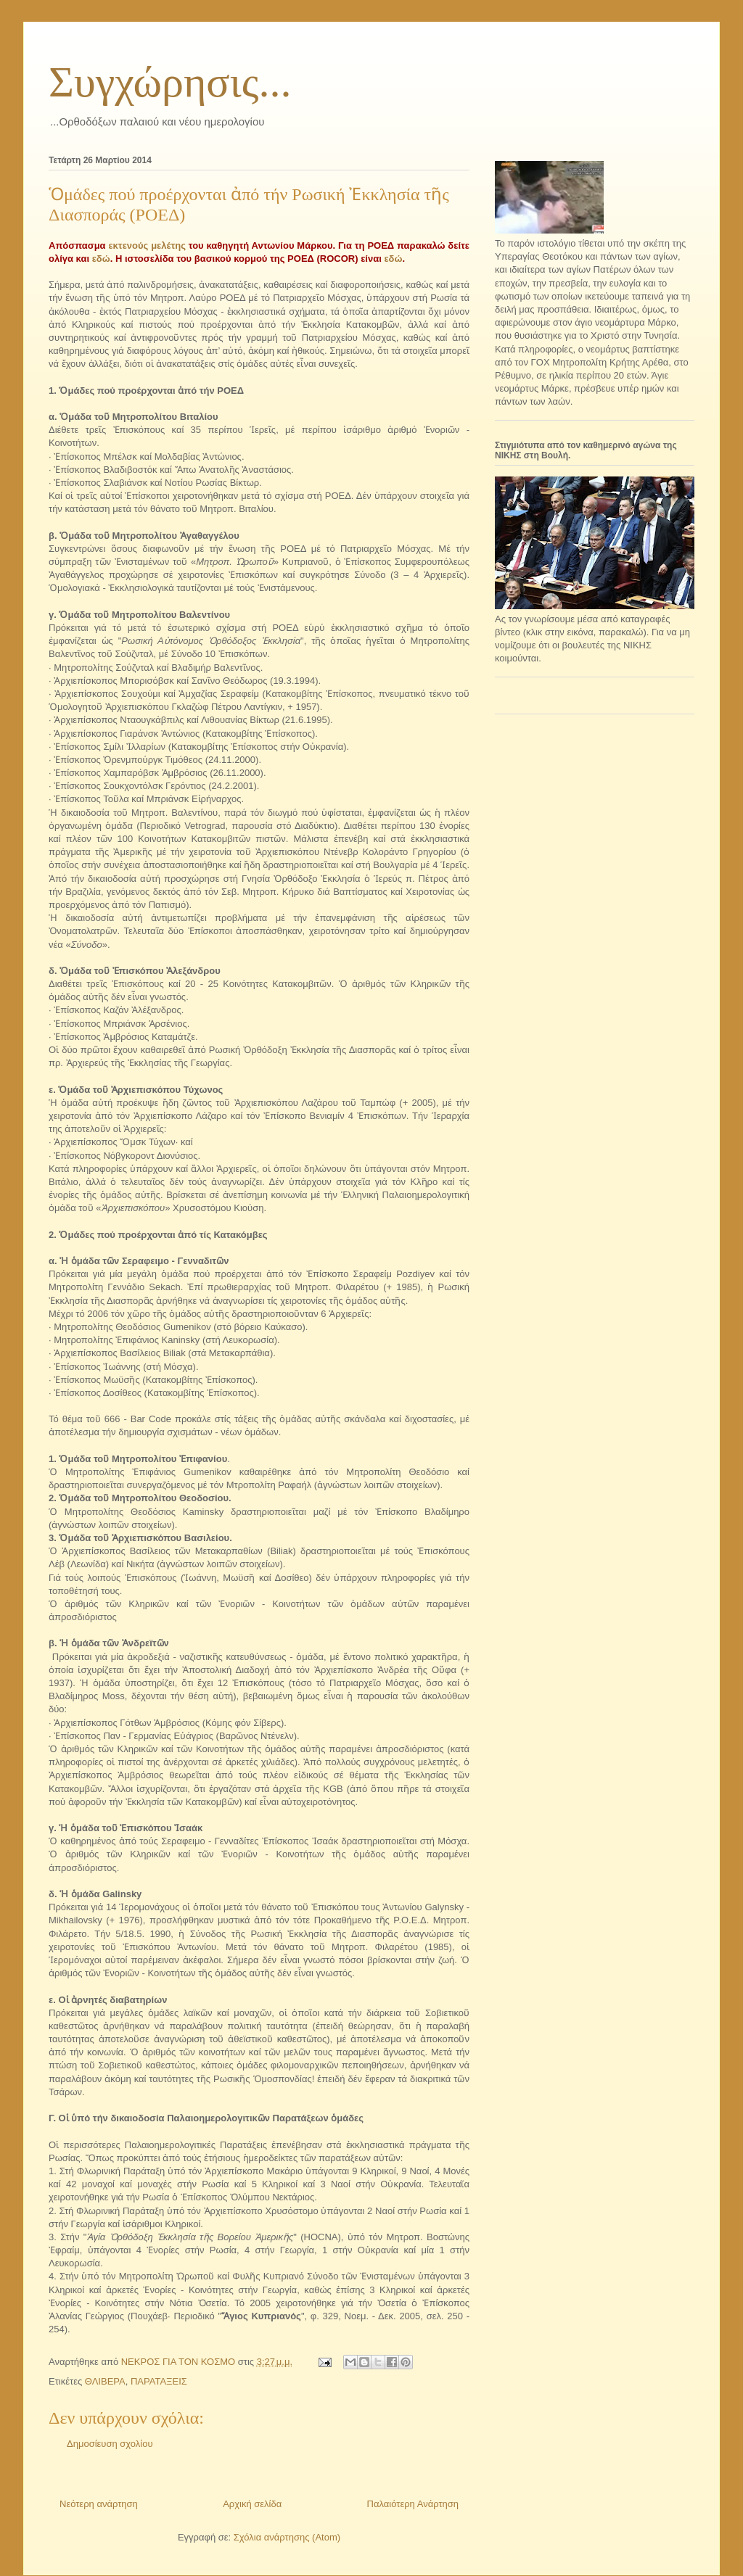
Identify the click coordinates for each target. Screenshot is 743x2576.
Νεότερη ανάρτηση (98, 2503)
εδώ (101, 258)
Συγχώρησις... (170, 82)
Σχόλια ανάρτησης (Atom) (287, 2537)
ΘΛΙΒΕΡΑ (105, 2381)
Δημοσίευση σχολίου (110, 2443)
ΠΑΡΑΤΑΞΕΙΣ (159, 2381)
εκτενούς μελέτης (146, 245)
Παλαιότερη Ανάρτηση (413, 2503)
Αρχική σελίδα (252, 2503)
